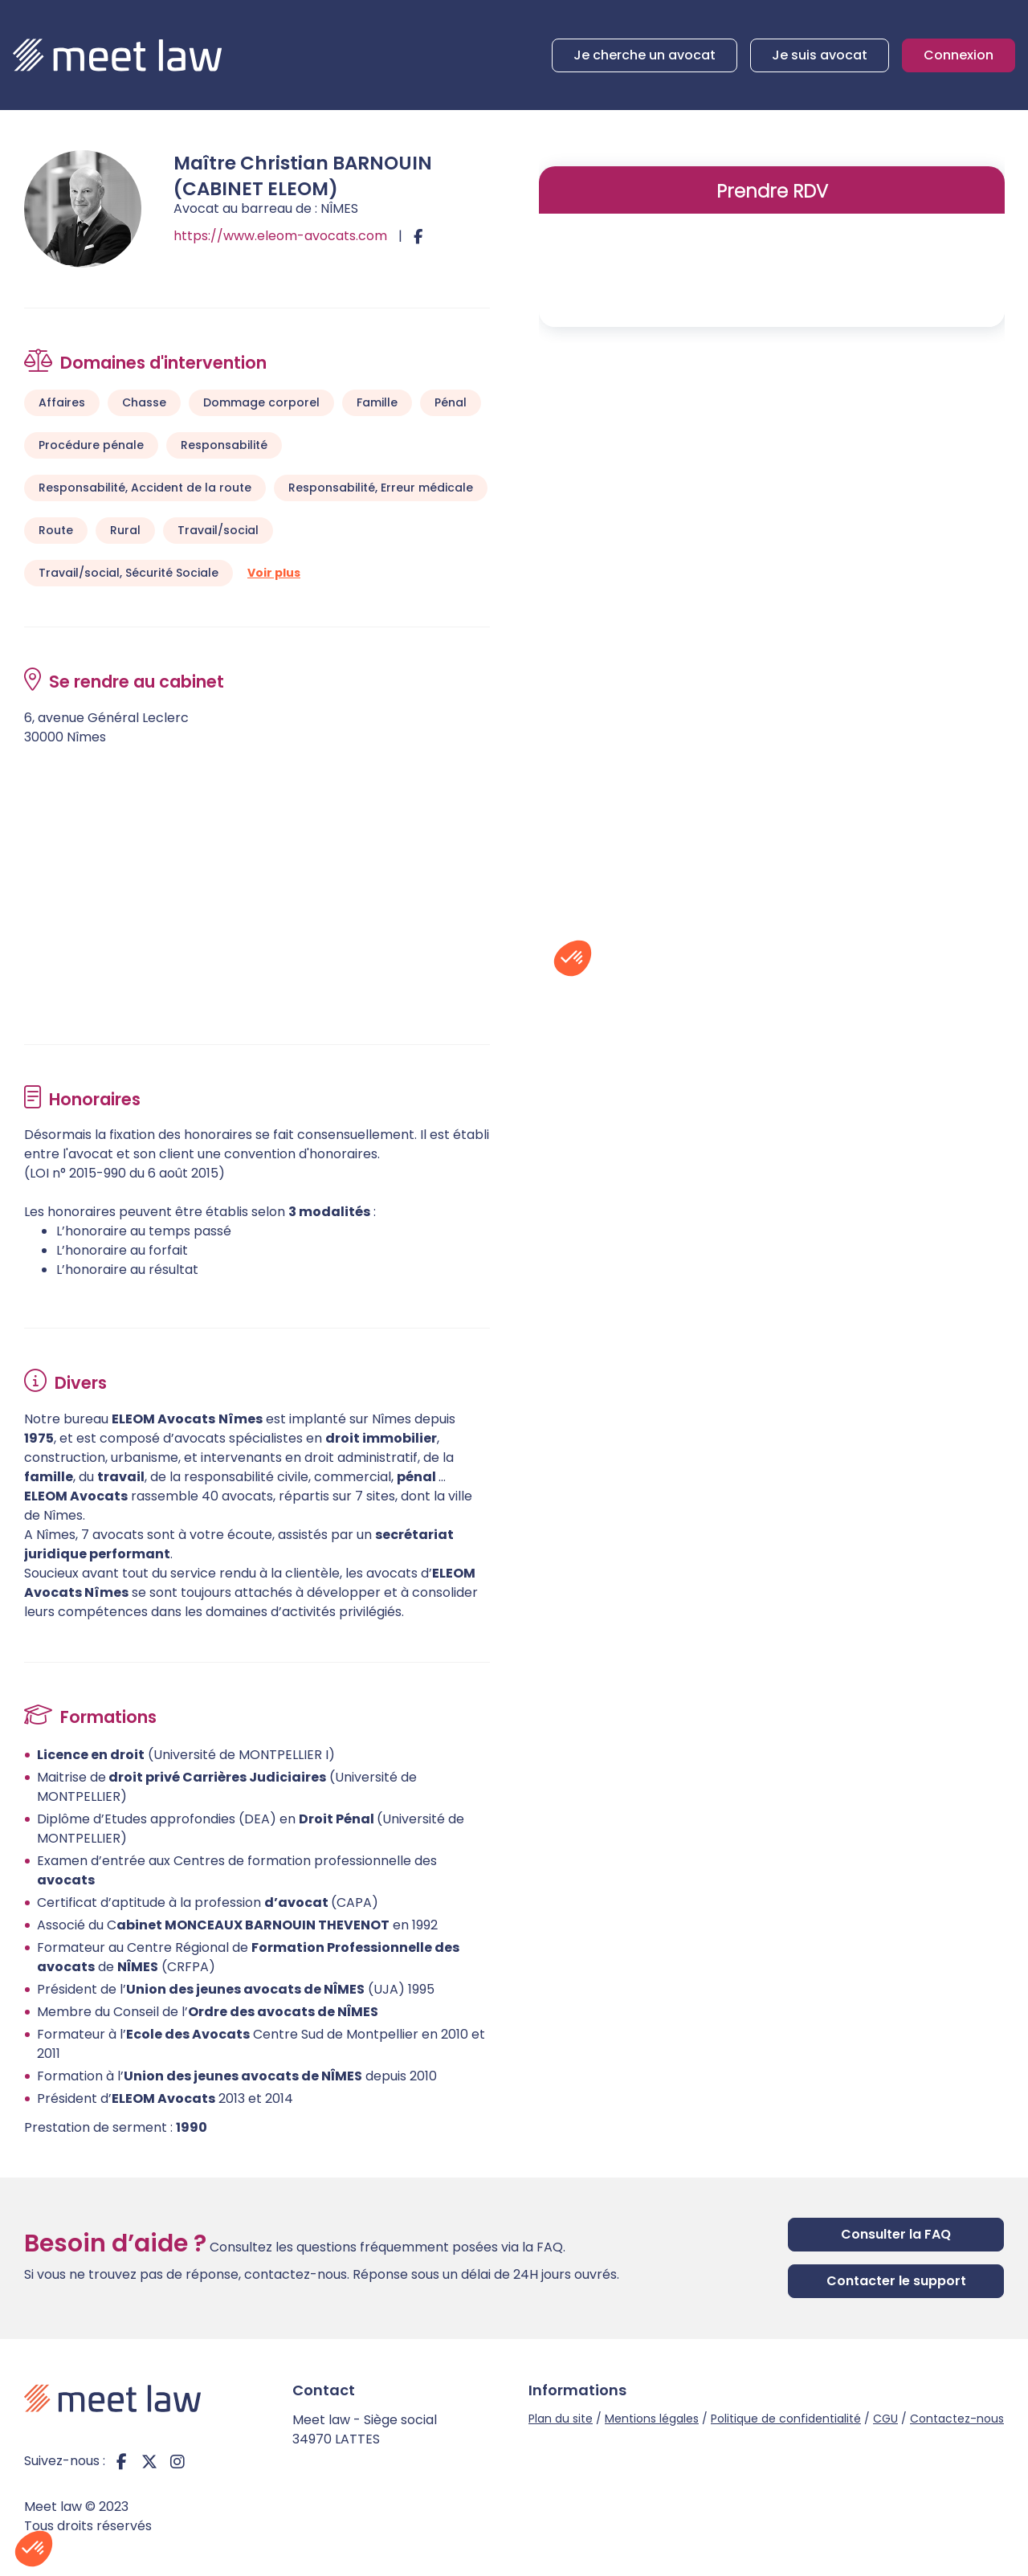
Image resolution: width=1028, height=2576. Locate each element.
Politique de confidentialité (786, 2419)
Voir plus (273, 573)
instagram (177, 2461)
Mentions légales (652, 2419)
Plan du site (560, 2419)
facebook (121, 2461)
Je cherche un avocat (644, 55)
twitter (149, 2461)
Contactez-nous (957, 2419)
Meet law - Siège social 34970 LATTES (364, 2429)
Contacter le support (896, 2281)
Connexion (958, 55)
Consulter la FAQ (896, 2234)
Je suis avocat (819, 55)
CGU (885, 2419)
